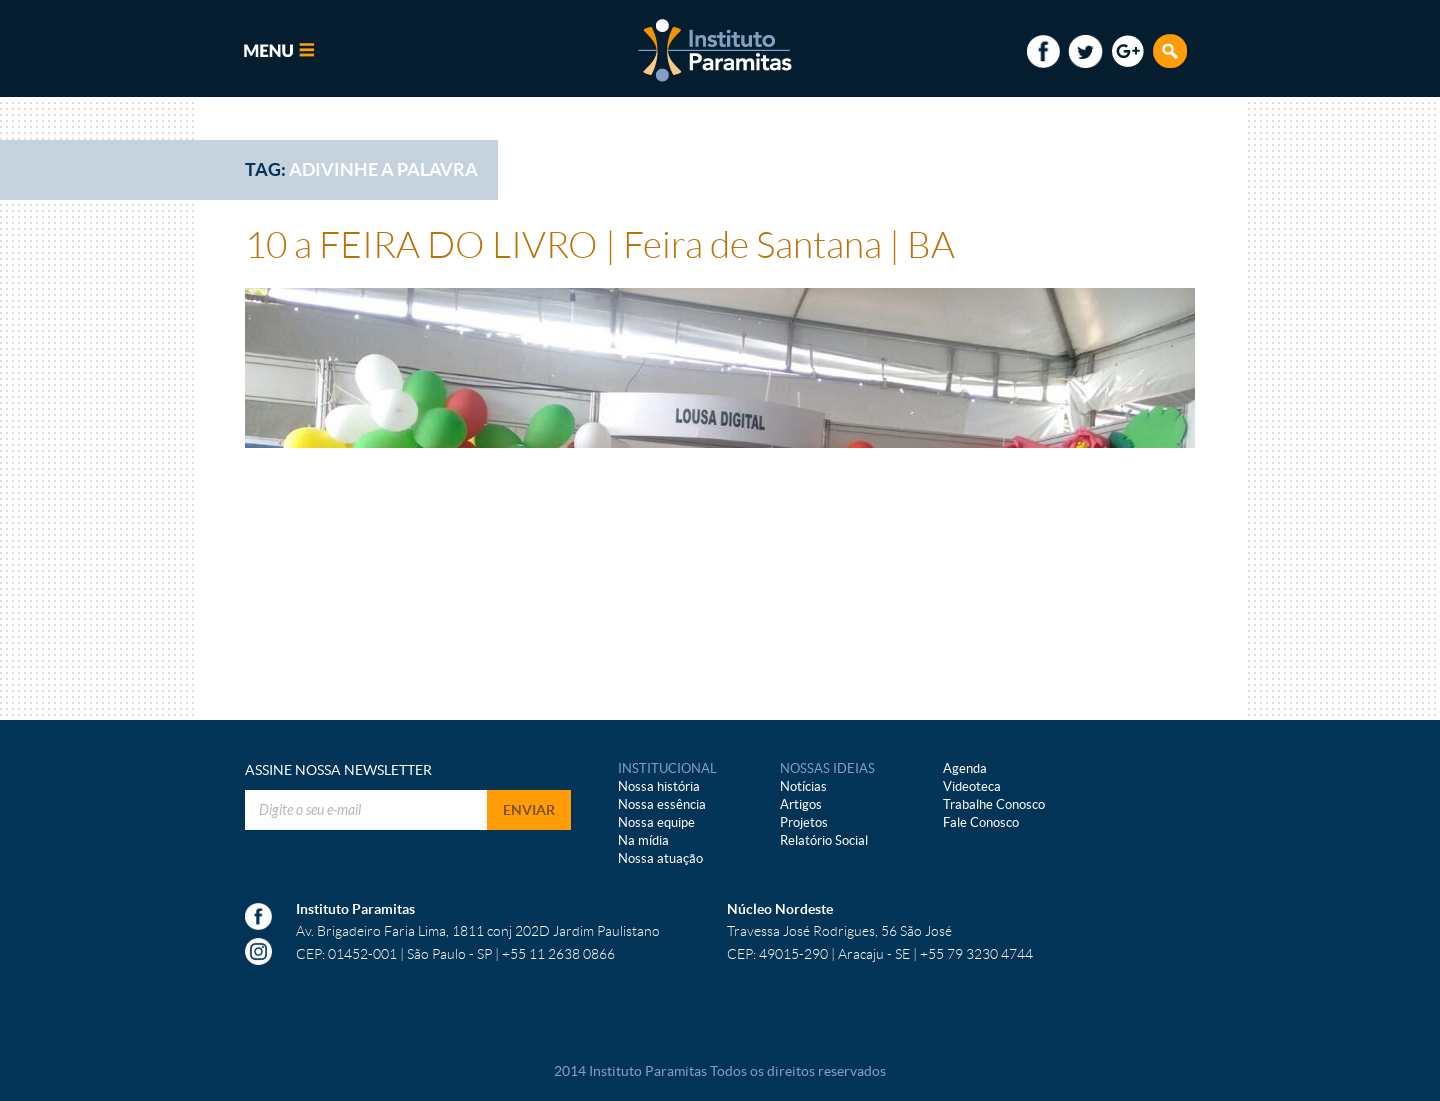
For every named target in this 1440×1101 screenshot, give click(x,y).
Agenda (965, 768)
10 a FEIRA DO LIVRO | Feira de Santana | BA (600, 245)
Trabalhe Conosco (994, 804)
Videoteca (972, 786)
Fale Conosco (981, 822)
